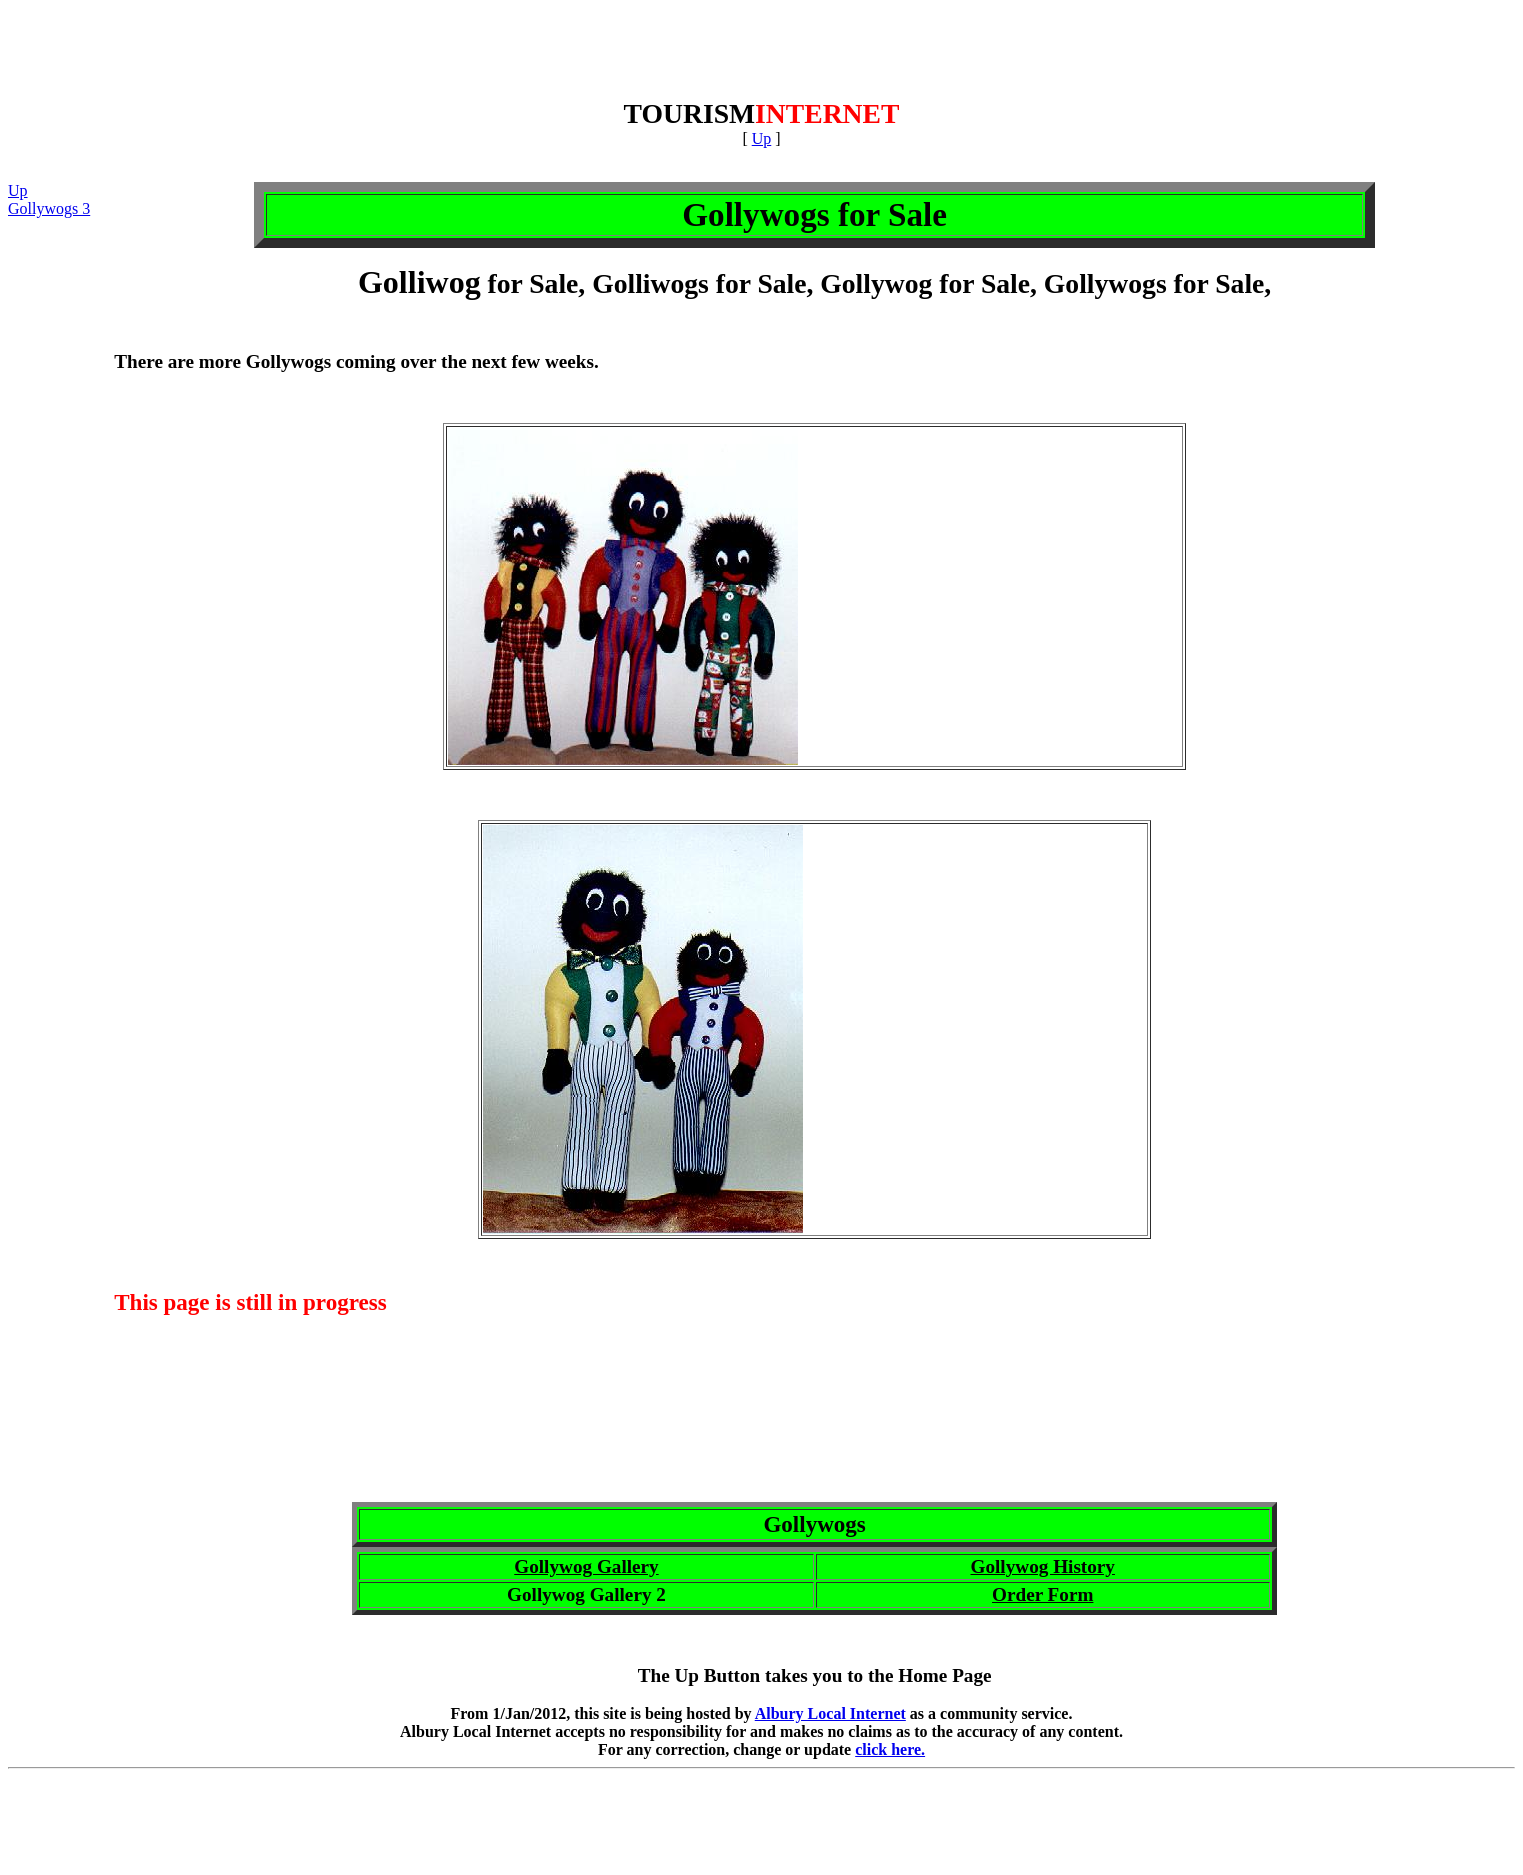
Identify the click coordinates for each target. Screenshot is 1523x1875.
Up (762, 138)
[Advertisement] (762, 53)
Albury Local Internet (830, 1713)
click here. (890, 1749)
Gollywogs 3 (49, 208)
